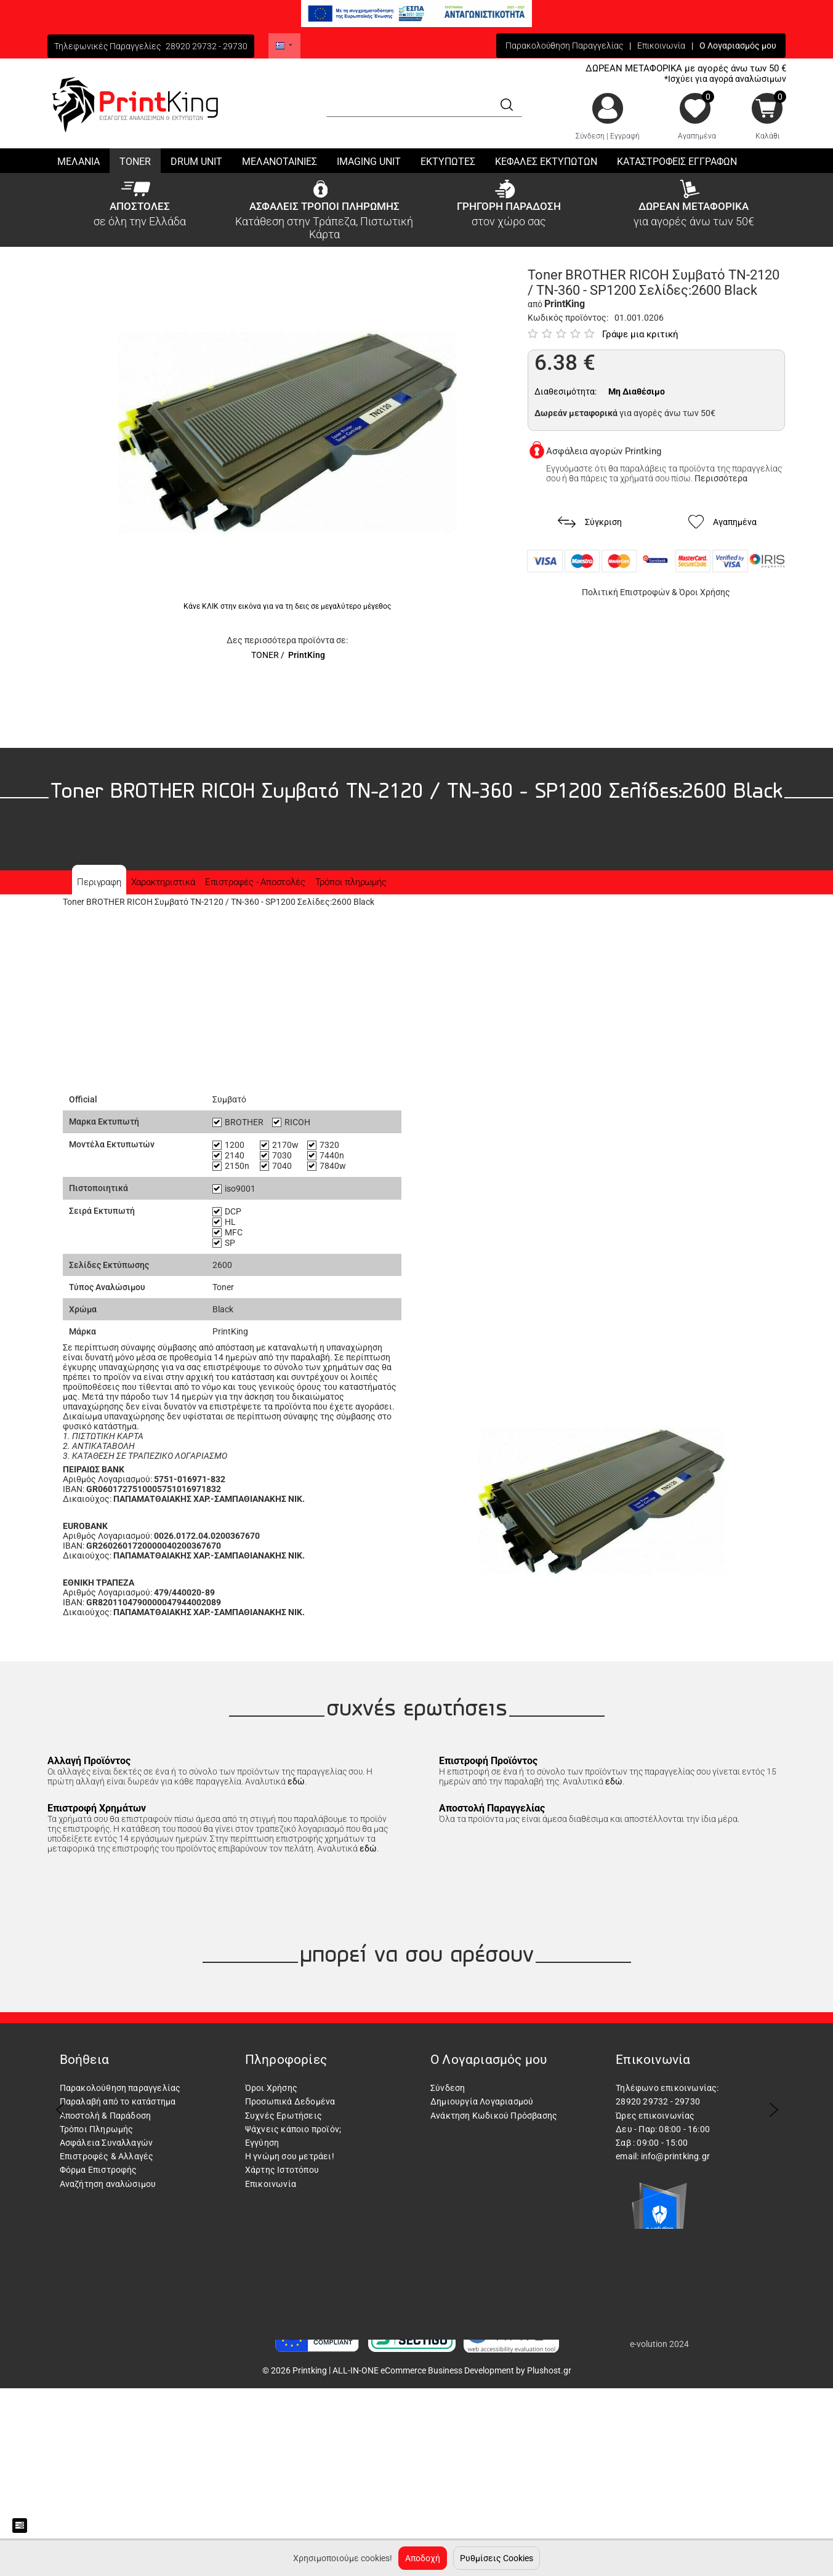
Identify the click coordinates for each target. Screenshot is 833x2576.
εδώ (296, 1781)
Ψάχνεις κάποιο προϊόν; (293, 2129)
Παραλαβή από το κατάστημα (118, 2101)
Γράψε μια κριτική (640, 334)
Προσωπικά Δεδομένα (290, 2101)
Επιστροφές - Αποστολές (255, 882)
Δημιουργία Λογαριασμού (481, 2101)
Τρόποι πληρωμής (351, 882)
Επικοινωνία (661, 45)
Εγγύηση (262, 2143)
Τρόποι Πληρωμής (97, 2129)
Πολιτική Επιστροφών (626, 592)
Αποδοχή (422, 2558)
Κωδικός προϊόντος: (568, 318)
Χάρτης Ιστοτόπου (282, 2170)
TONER (265, 655)
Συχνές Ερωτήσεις (283, 2116)
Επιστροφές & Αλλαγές (107, 2156)
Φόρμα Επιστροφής (98, 2170)
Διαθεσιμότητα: (565, 391)
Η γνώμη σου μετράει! (289, 2156)
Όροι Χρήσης (704, 592)
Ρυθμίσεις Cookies (496, 2558)
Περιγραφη (99, 882)
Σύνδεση (590, 136)
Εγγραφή (625, 136)
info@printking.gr (675, 2156)
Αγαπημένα (697, 136)
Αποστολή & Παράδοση (105, 2116)
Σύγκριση (590, 522)
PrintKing (306, 655)
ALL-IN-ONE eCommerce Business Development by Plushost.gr (451, 2370)
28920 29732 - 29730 (206, 46)
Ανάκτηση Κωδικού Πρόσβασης (493, 2116)
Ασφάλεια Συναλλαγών (106, 2143)
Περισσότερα (720, 478)
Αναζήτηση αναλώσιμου (108, 2184)
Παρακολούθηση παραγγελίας (120, 2088)
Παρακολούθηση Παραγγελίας (564, 45)
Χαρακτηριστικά (163, 882)
